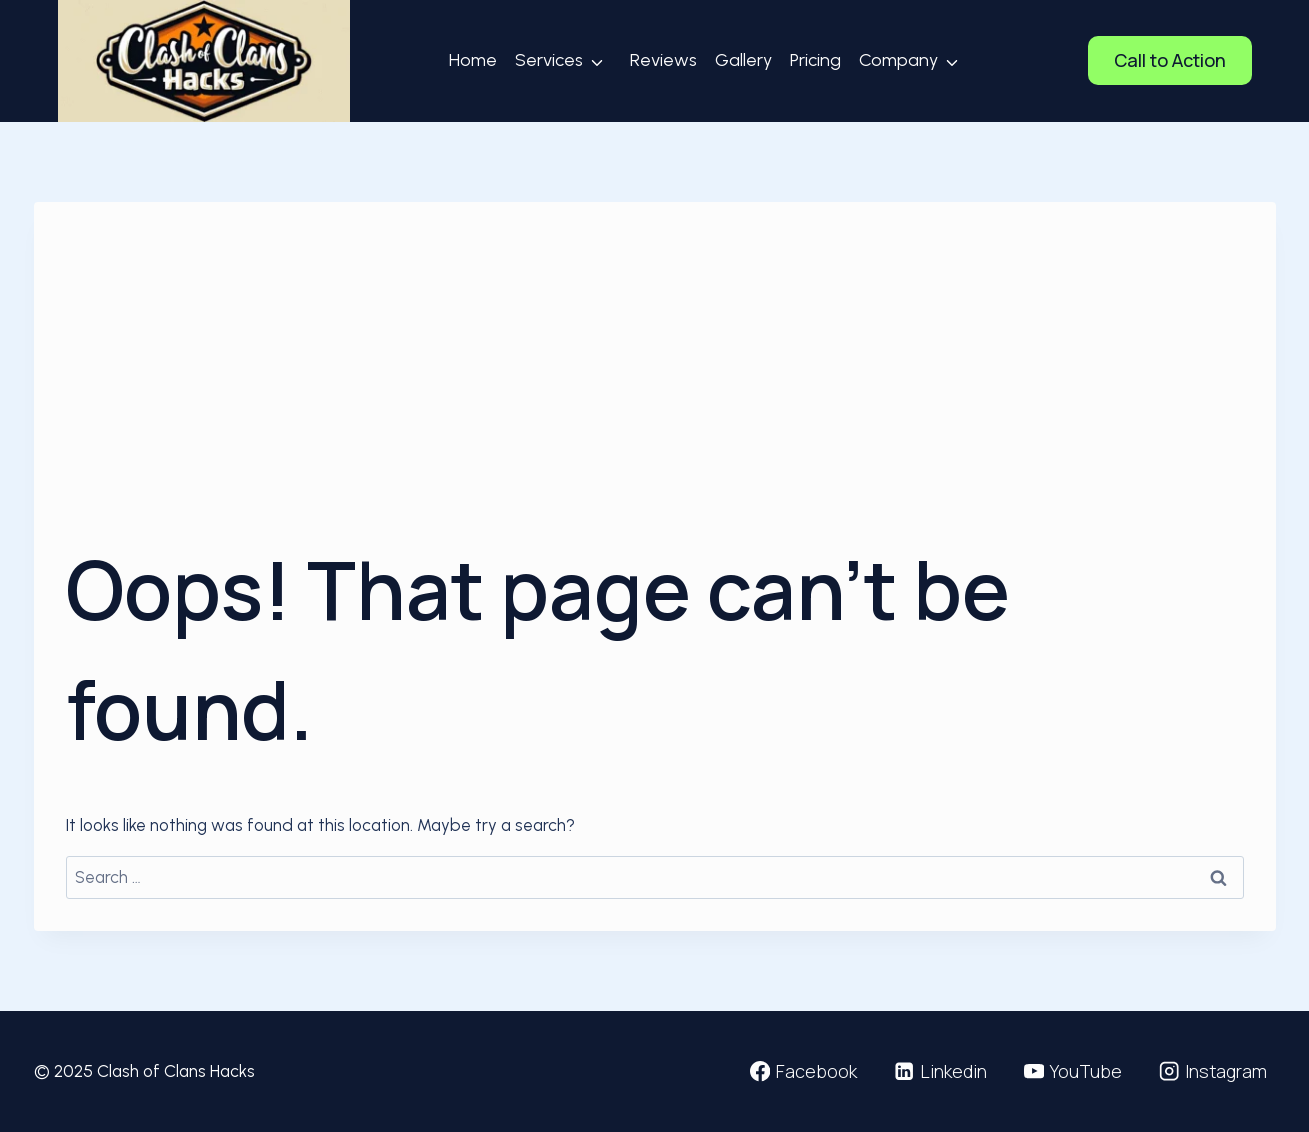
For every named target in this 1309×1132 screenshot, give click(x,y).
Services (549, 60)
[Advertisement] (655, 384)
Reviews (663, 60)
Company (898, 60)
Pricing (815, 60)
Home (473, 60)
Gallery (743, 60)
